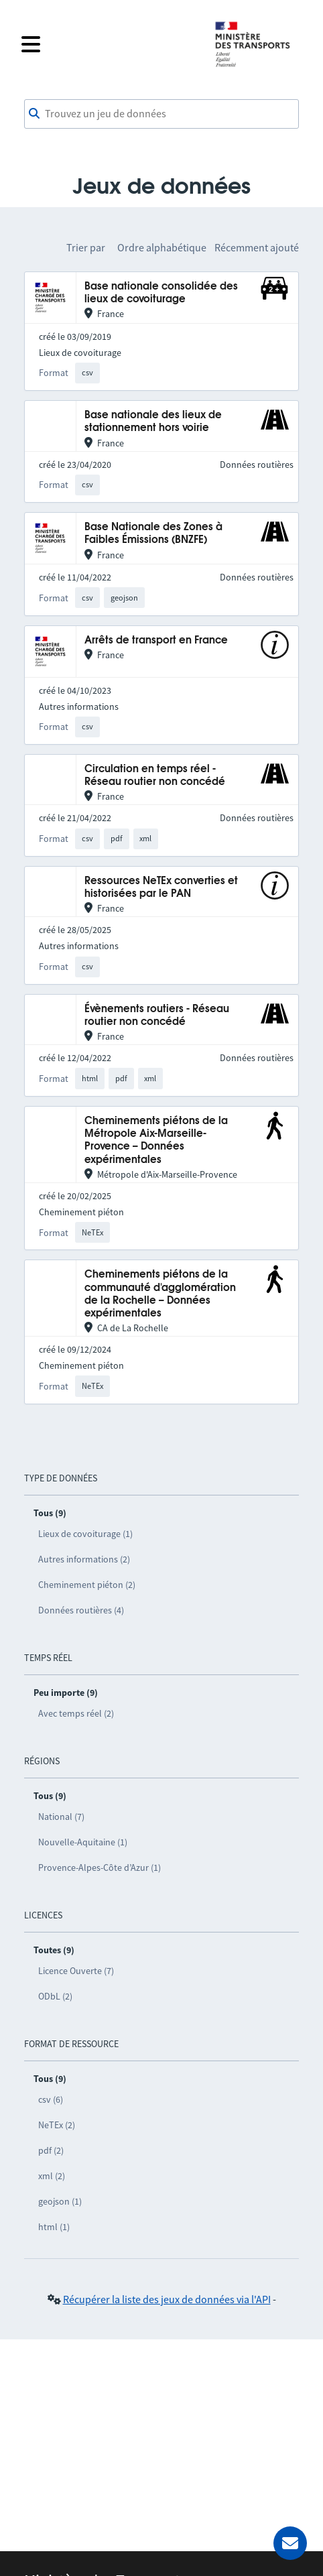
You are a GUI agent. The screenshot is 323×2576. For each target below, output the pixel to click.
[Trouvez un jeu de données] (161, 114)
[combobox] (161, 114)
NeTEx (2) (56, 2125)
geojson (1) (60, 2201)
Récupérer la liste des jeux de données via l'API (167, 2299)
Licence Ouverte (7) (76, 1971)
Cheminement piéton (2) (86, 1585)
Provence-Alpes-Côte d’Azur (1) (99, 1867)
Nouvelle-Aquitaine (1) (82, 1842)
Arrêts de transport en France (156, 640)
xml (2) (51, 2176)
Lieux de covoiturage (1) (85, 1534)
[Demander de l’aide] (290, 2543)
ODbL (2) (55, 1996)
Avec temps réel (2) (76, 1713)
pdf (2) (51, 2150)
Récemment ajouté (256, 247)
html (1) (54, 2227)
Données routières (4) (81, 1610)
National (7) (61, 1817)
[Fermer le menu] (109, 44)
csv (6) (50, 2099)
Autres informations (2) (84, 1559)
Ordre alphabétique (161, 247)
